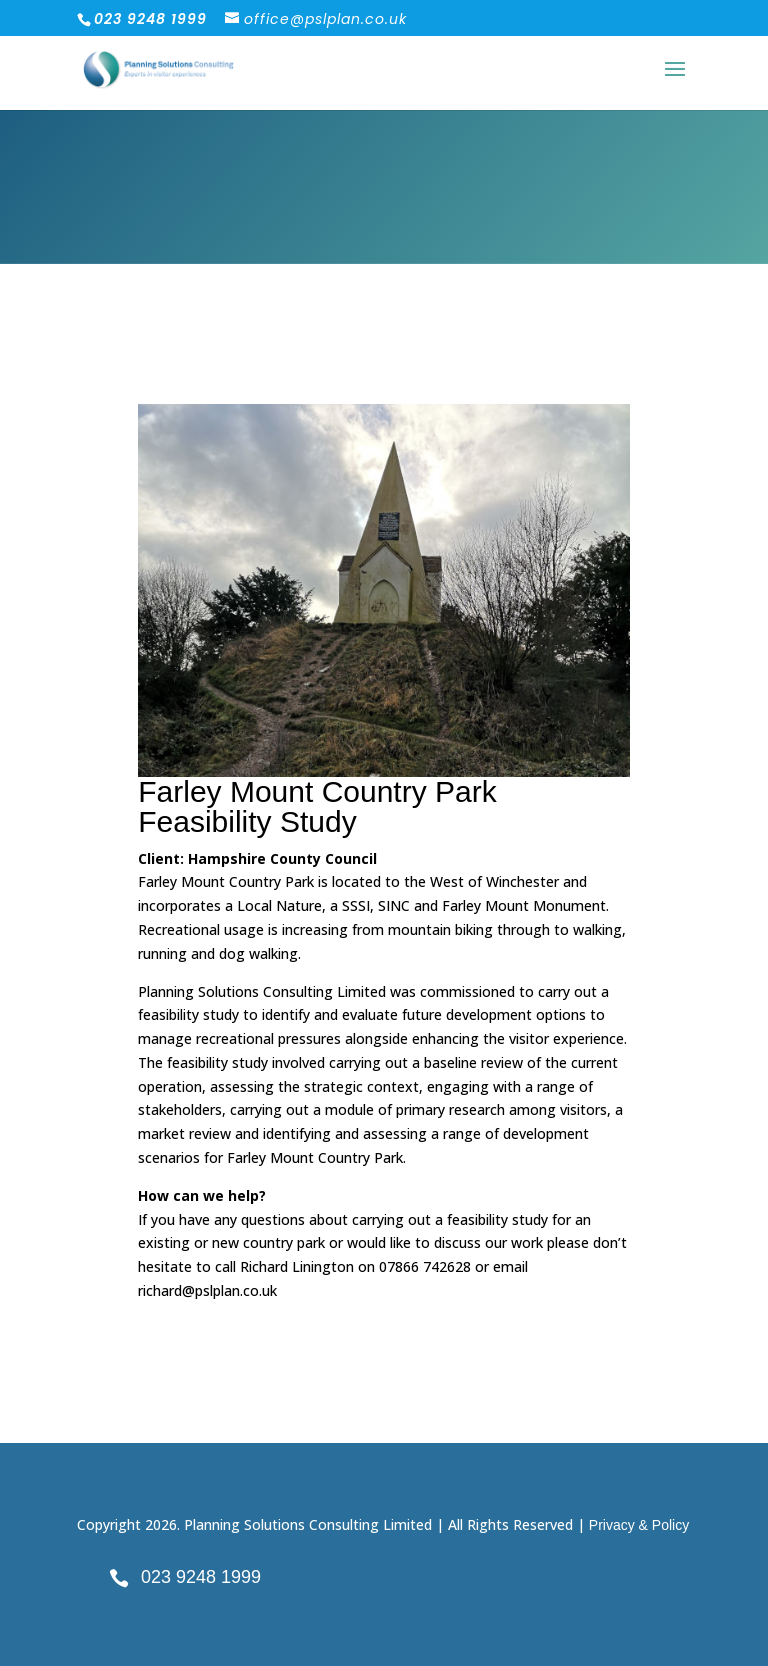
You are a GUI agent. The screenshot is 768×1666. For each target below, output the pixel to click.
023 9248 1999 (201, 1577)
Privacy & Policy (639, 1525)
